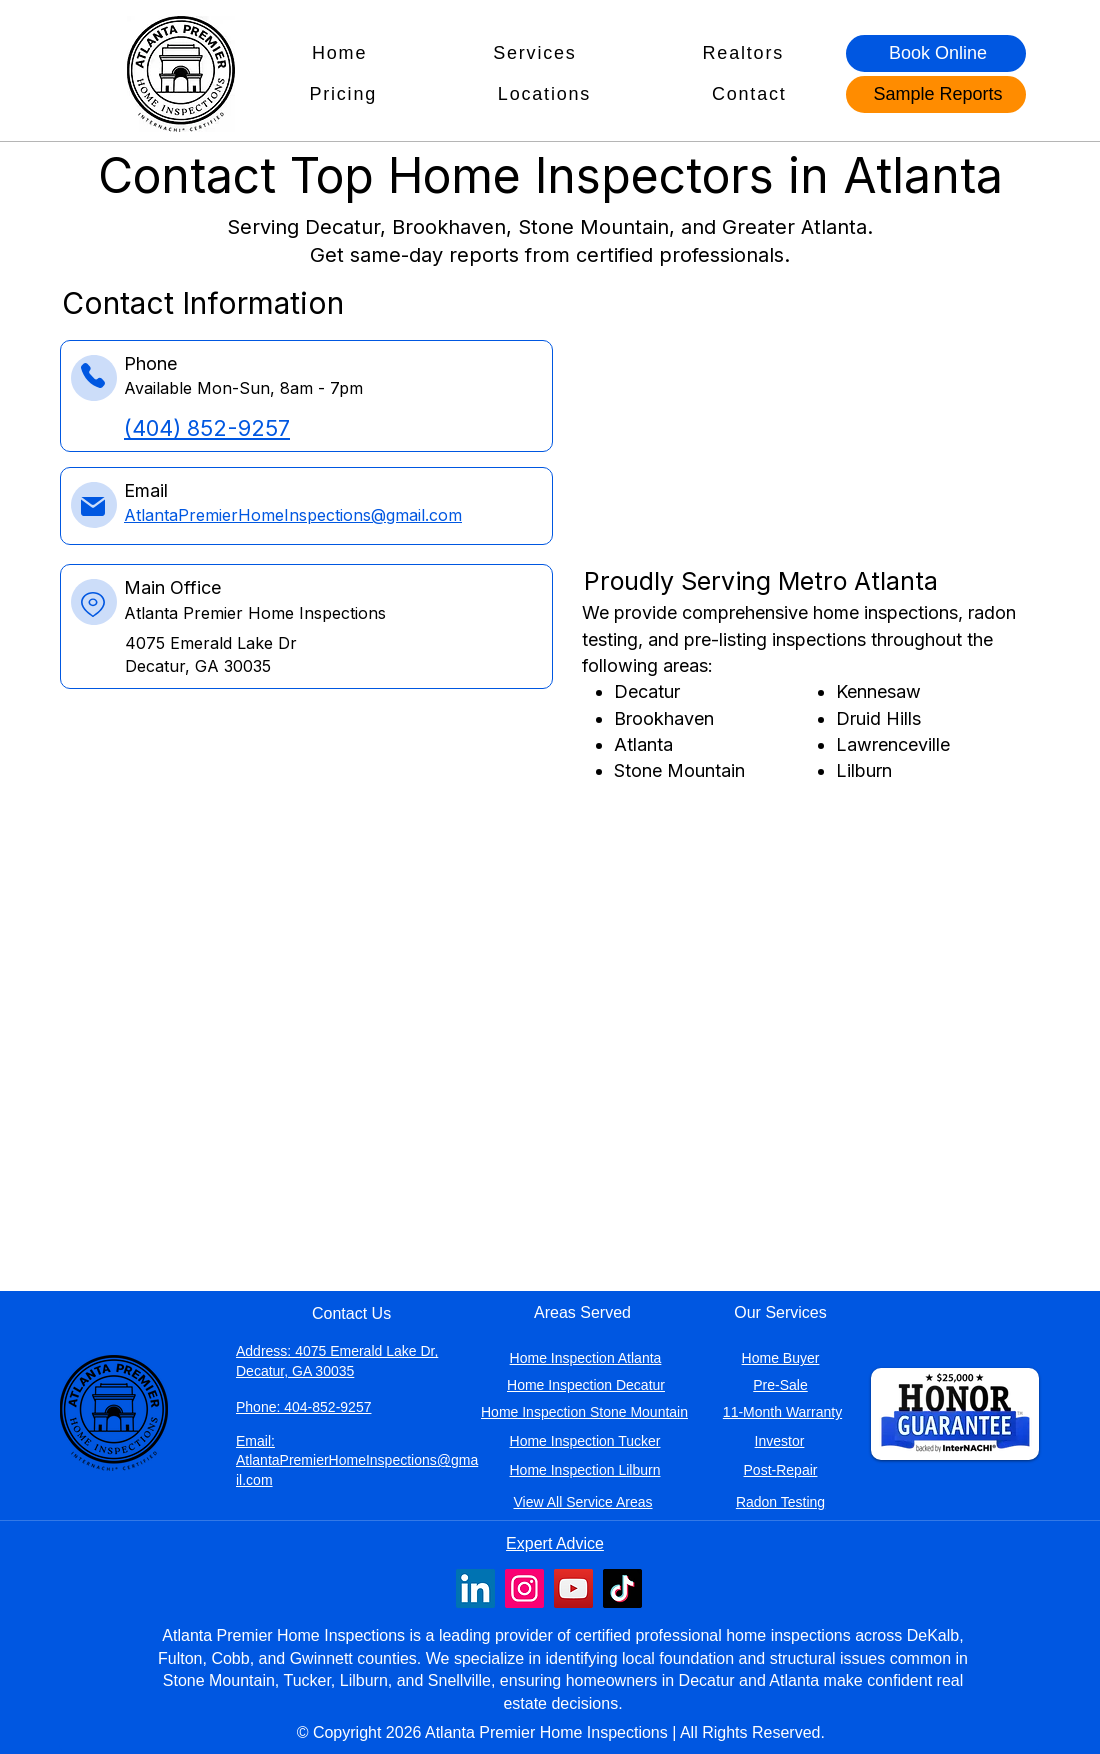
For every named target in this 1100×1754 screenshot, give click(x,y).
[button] (534, 53)
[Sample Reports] (936, 94)
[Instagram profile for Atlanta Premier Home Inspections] (524, 1588)
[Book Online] (936, 53)
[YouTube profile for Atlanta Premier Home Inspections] (573, 1588)
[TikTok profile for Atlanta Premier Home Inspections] (622, 1588)
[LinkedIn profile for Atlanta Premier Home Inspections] (475, 1588)
